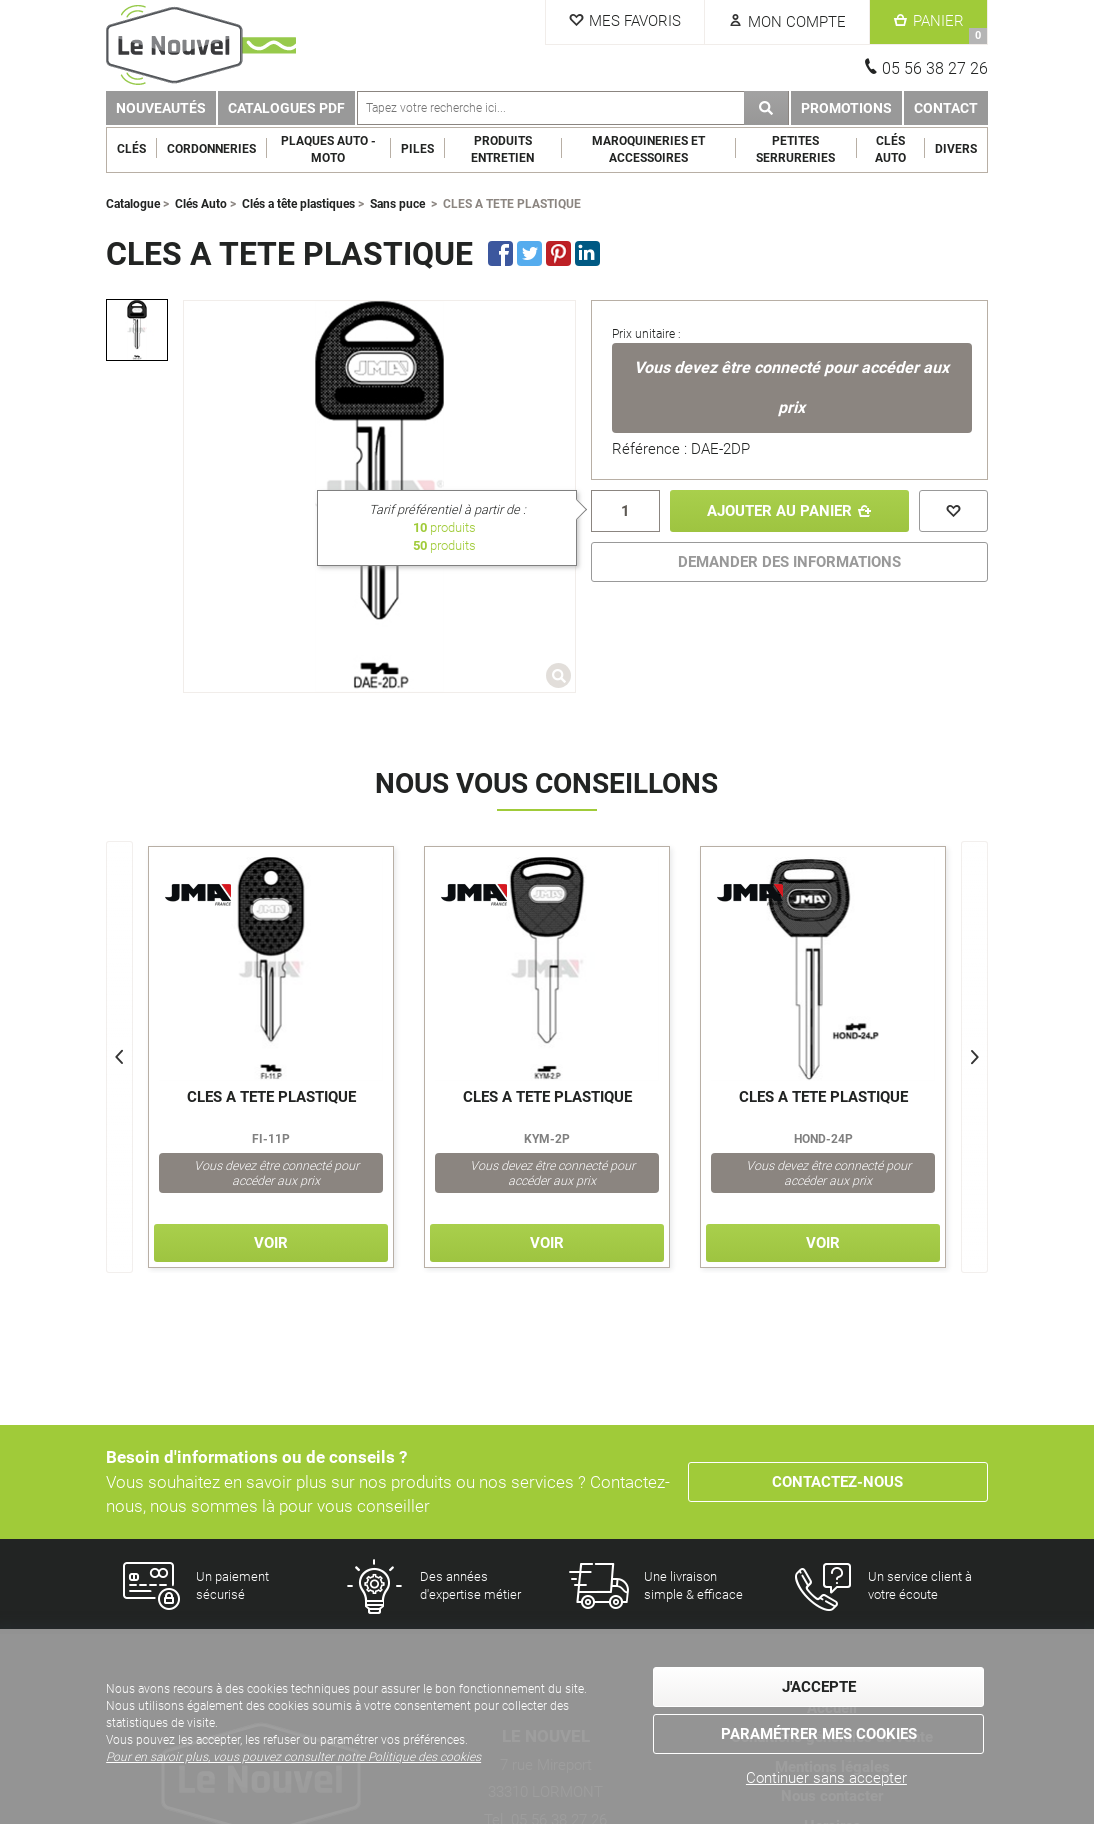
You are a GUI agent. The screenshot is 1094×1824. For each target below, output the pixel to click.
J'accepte (819, 1687)
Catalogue (133, 204)
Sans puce (397, 204)
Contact (946, 108)
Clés (131, 149)
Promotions (846, 108)
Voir (271, 1243)
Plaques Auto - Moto (328, 149)
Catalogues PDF (286, 108)
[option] (137, 330)
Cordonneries (211, 149)
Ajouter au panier (779, 511)
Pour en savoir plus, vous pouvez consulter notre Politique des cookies (293, 1757)
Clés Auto (890, 149)
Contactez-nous (837, 1482)
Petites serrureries (795, 149)
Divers (956, 149)
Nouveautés (161, 108)
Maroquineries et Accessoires (648, 149)
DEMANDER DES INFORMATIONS (789, 562)
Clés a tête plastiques (298, 204)
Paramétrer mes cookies (819, 1734)
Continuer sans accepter (826, 1778)
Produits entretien (502, 149)
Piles (417, 149)
